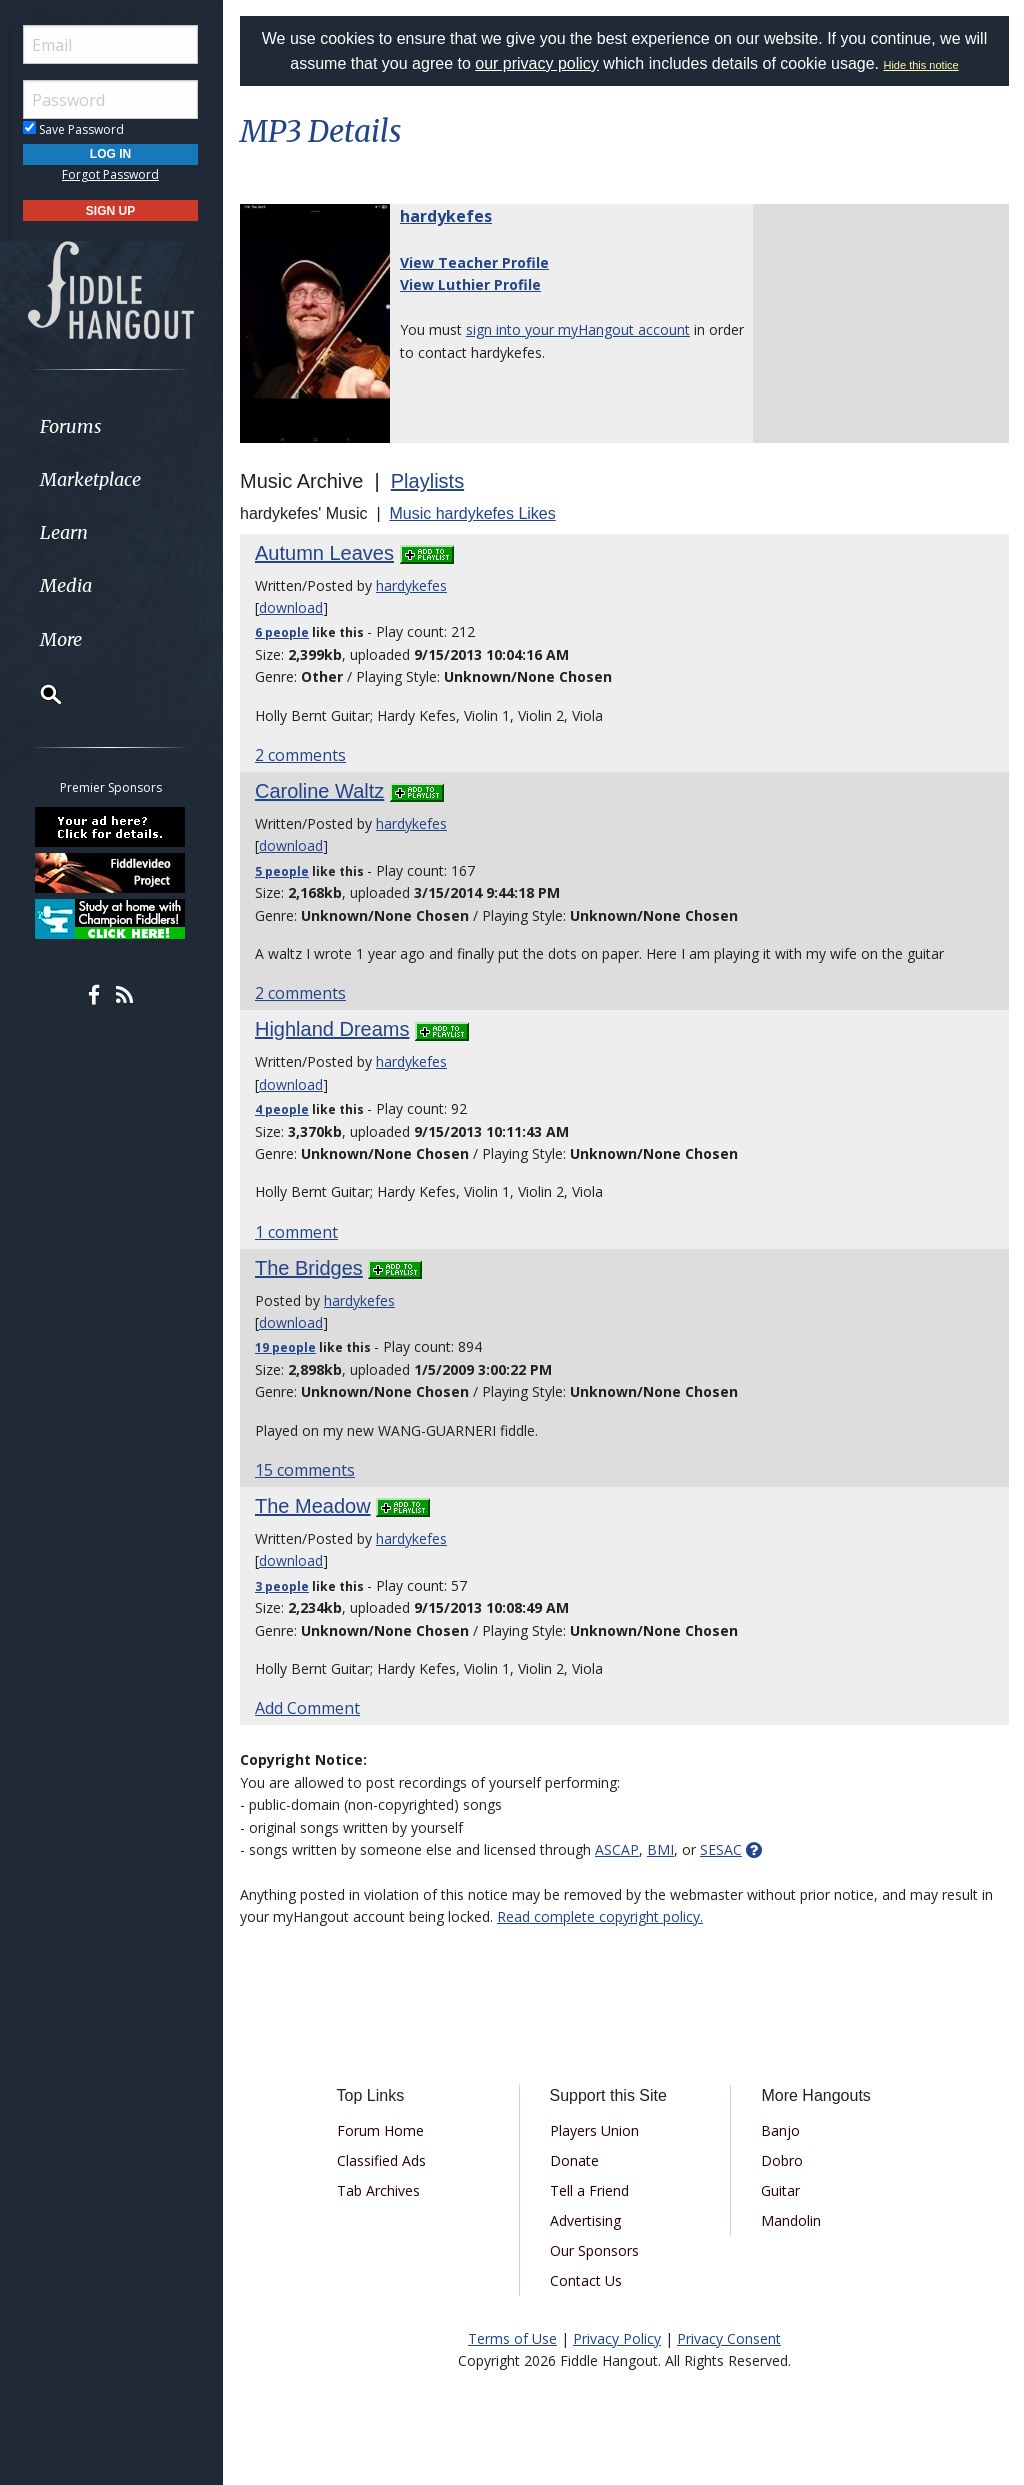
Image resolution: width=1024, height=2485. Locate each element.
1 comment (296, 1232)
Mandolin (791, 2220)
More (63, 639)
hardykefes (446, 216)
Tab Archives (378, 2190)
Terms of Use (512, 2338)
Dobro (782, 2160)
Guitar (780, 2190)
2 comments (300, 755)
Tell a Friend (589, 2190)
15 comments (305, 1470)
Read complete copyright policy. (600, 1916)
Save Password (75, 129)
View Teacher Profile (474, 262)
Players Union (594, 2130)
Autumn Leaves (324, 553)
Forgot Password (112, 174)
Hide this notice (921, 65)
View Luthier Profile (470, 284)
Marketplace (92, 479)
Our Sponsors (594, 2250)
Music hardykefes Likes (472, 513)
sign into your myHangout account (578, 329)
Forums (73, 426)
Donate (574, 2160)
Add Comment (307, 1708)
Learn (66, 532)
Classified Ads (381, 2160)
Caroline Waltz (319, 791)
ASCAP (617, 1849)
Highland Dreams (332, 1029)
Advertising (585, 2220)
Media (68, 585)
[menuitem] (112, 426)
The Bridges (309, 1268)
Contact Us (586, 2280)
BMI (660, 1849)
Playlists (427, 481)
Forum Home (380, 2130)
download (291, 607)
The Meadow (313, 1506)
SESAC (721, 1849)
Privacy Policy (617, 2338)
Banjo (780, 2130)
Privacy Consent (729, 2338)
